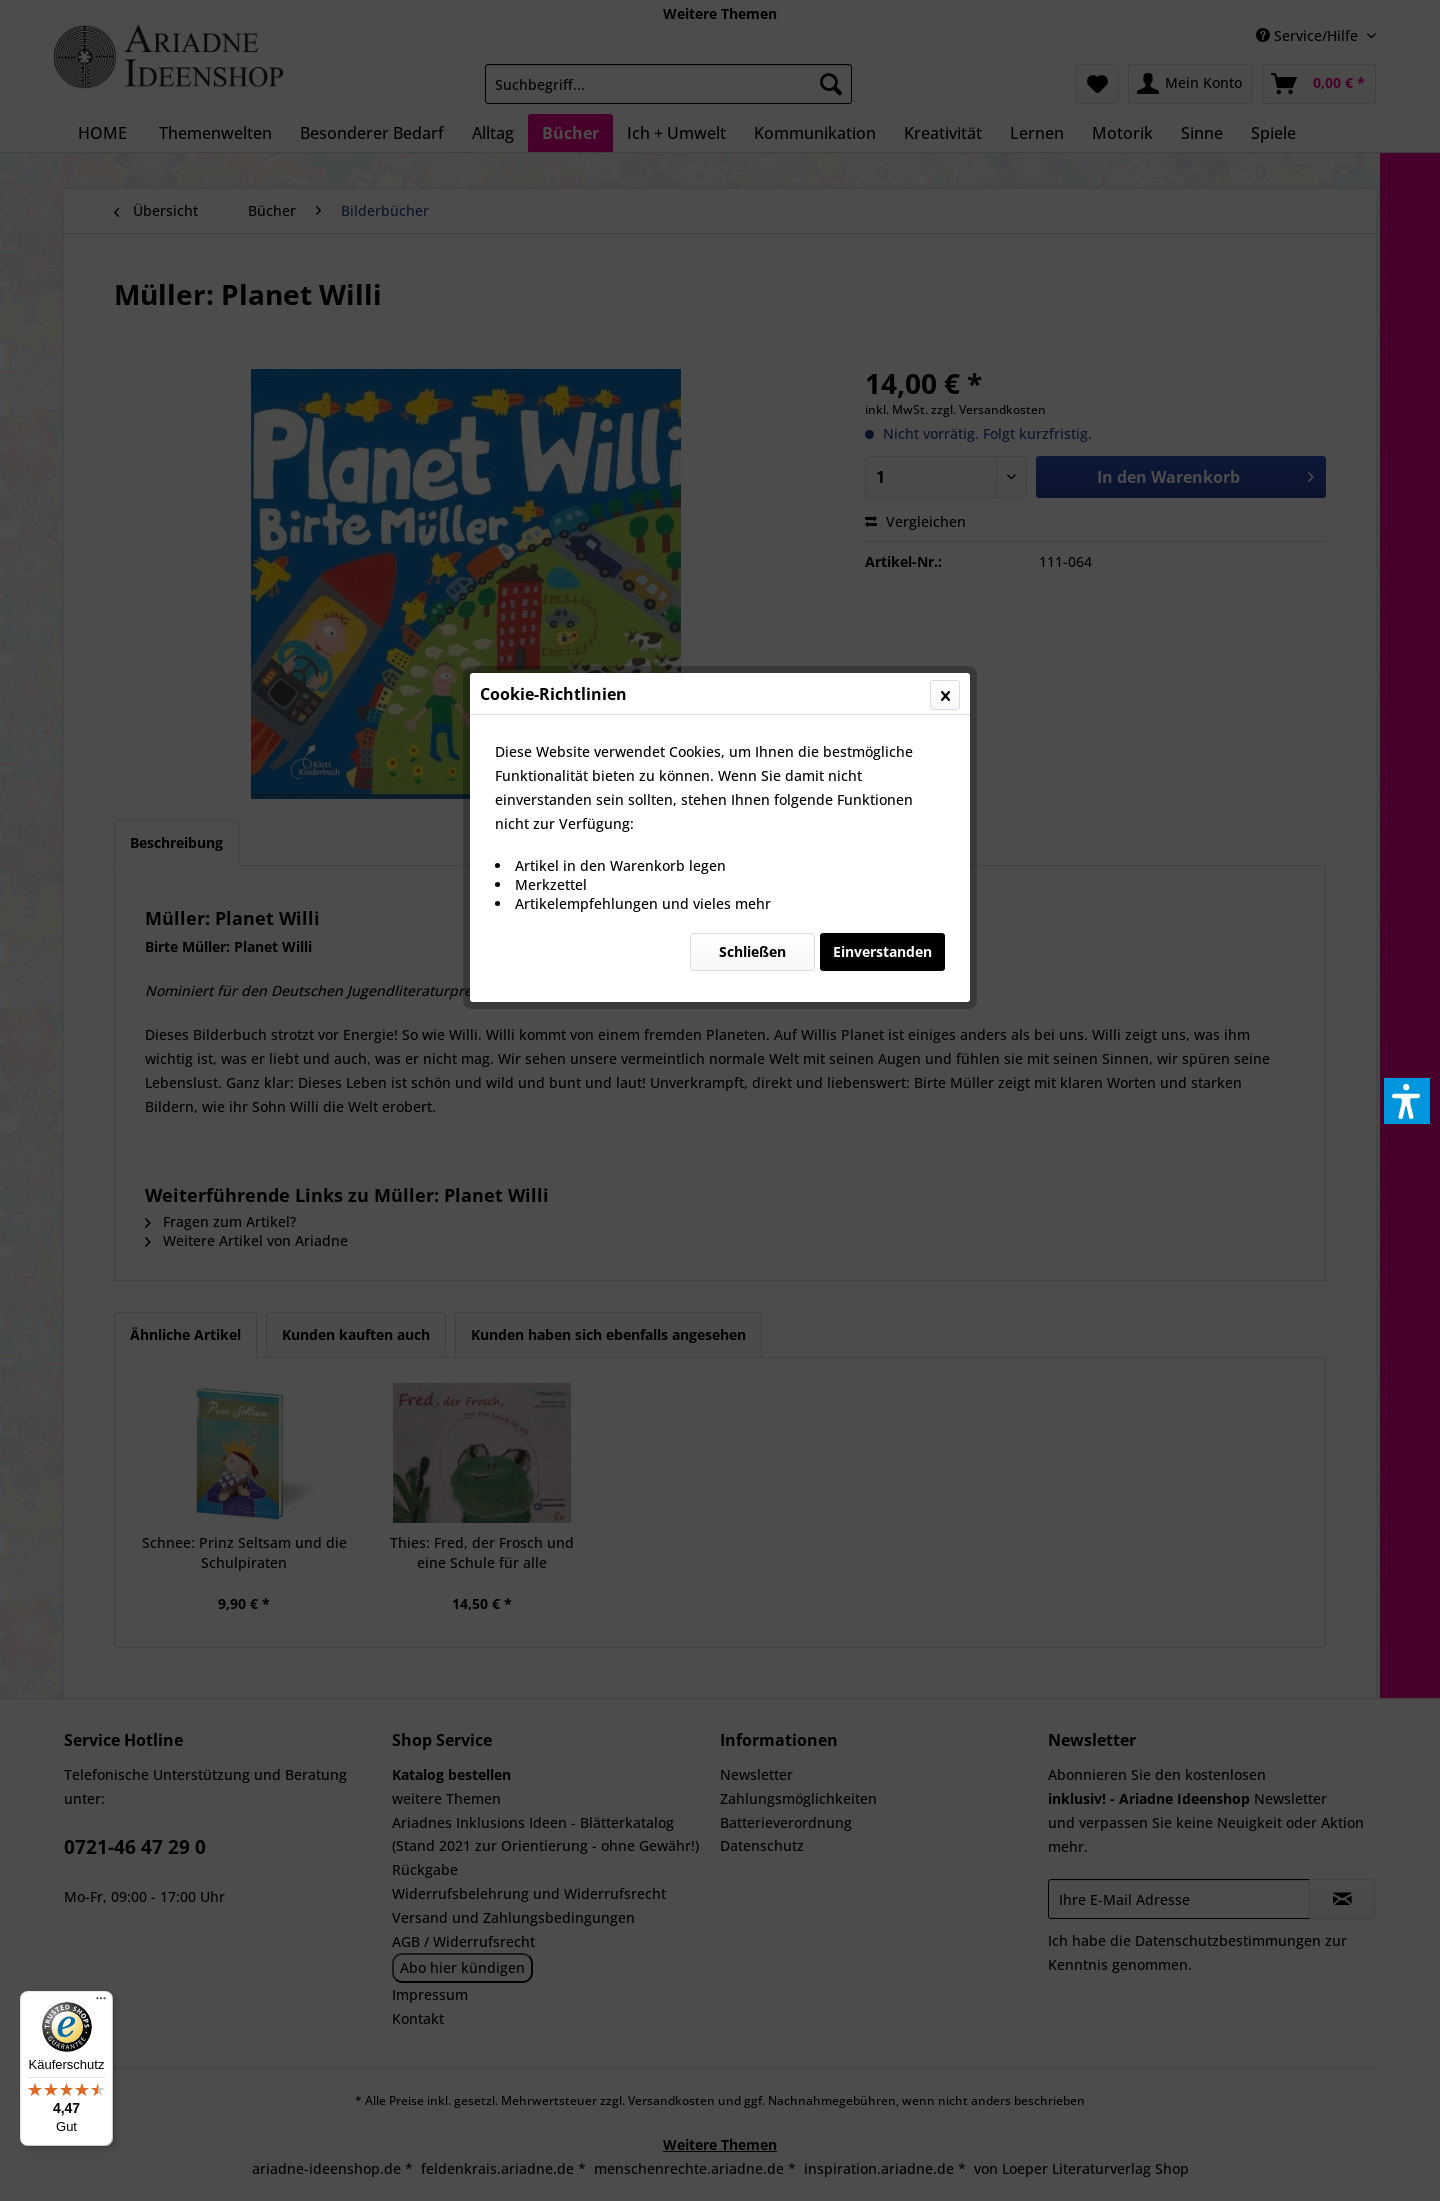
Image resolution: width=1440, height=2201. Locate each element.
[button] (1407, 1101)
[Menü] (101, 2003)
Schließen (752, 474)
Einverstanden (882, 474)
